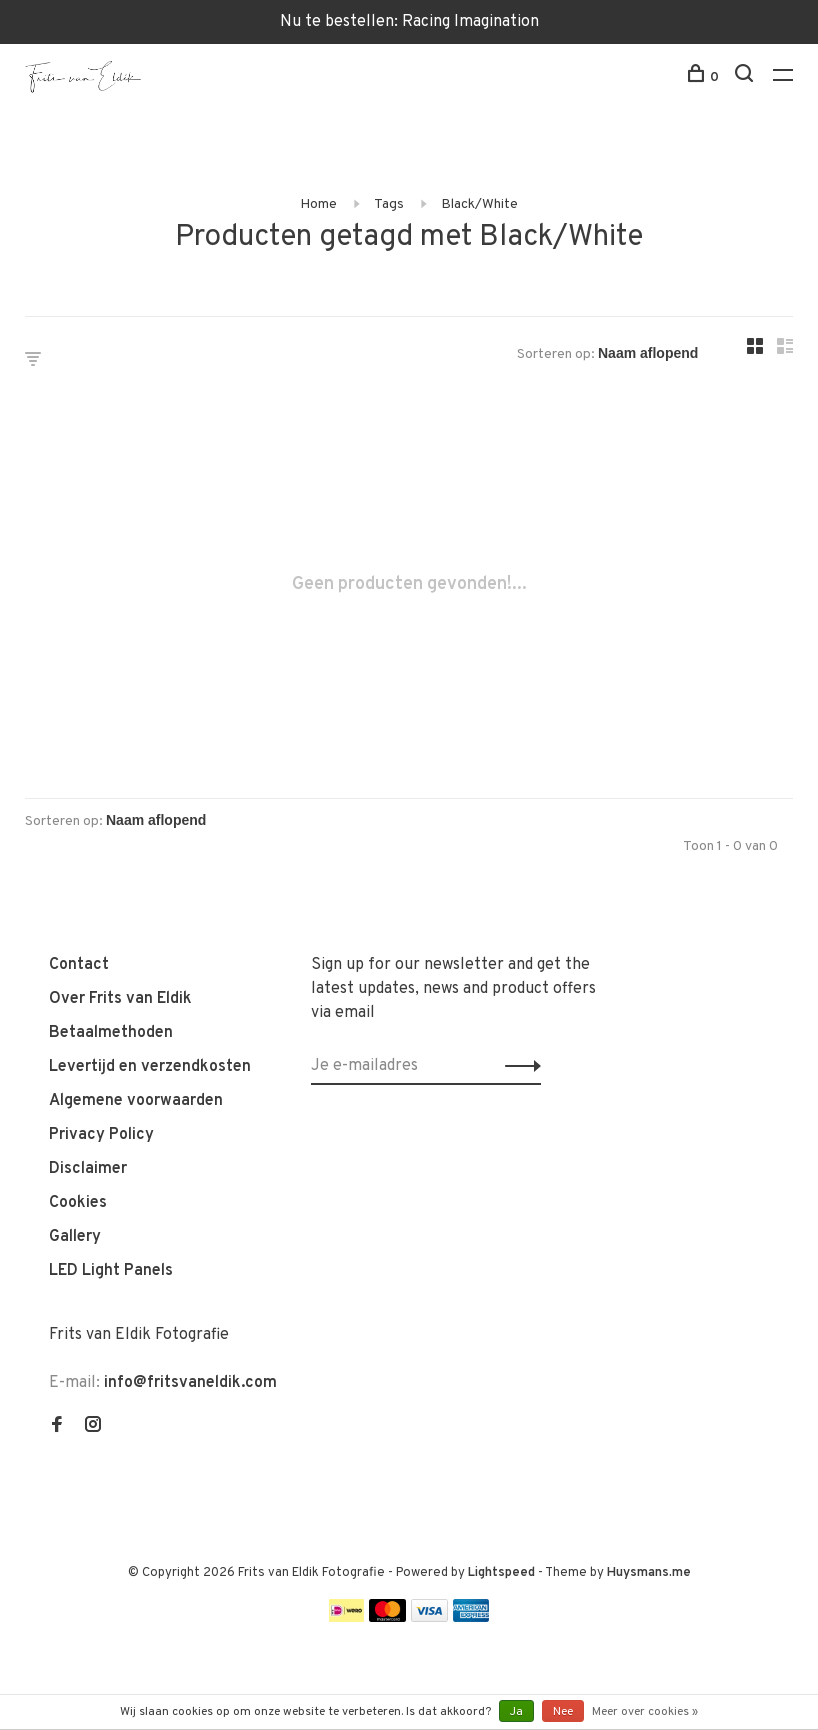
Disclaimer (88, 1169)
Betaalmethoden (111, 1033)
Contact (79, 965)
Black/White (479, 204)
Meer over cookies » (645, 1712)
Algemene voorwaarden (136, 1101)
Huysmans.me (649, 1573)
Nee (563, 1712)
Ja (516, 1712)
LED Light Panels (111, 1271)
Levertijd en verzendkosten (150, 1067)
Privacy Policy (101, 1135)
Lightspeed (501, 1573)
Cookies (78, 1203)
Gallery (75, 1237)
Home (318, 204)
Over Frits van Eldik (120, 999)
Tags (389, 204)
